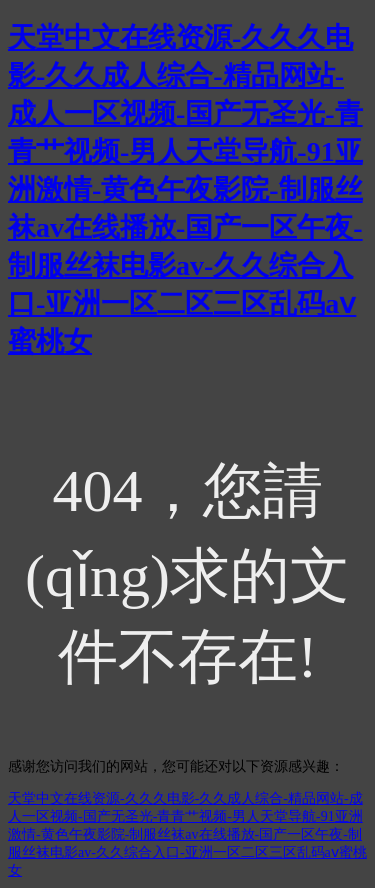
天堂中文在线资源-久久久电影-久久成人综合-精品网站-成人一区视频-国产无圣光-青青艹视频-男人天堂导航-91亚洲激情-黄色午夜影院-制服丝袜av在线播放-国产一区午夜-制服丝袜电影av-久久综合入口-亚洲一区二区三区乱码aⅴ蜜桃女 (185, 189)
